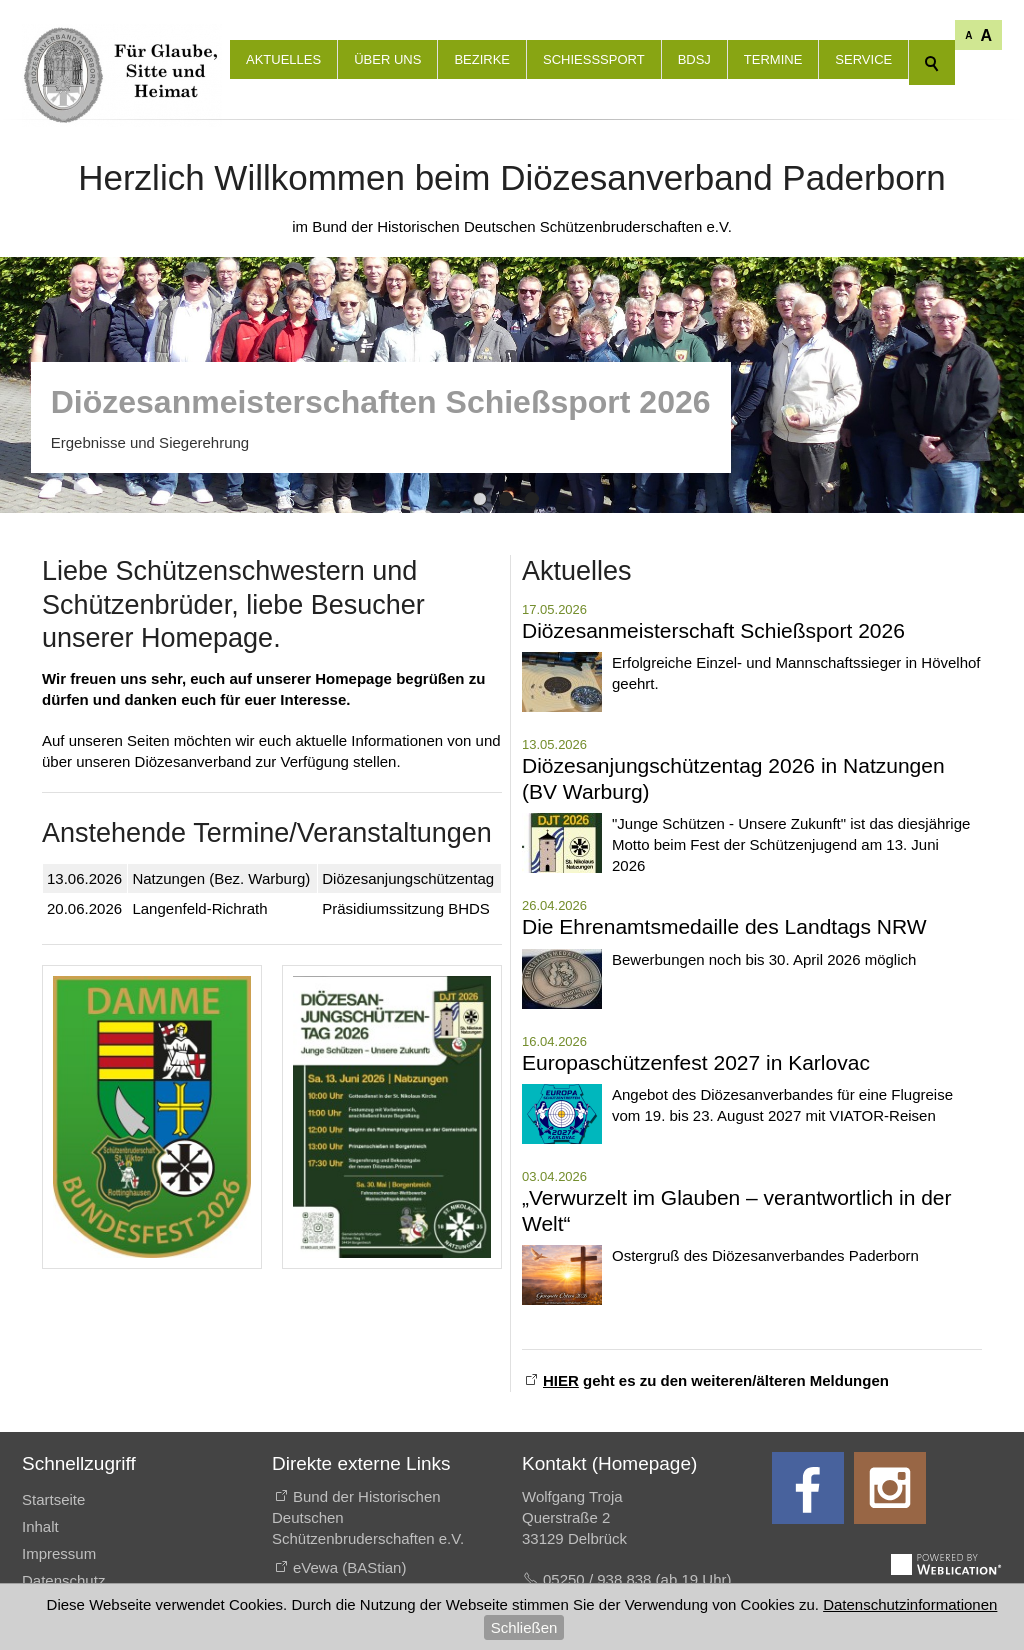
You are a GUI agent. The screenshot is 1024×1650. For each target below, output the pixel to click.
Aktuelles (283, 59)
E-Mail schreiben (599, 1620)
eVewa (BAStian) (349, 1567)
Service (863, 59)
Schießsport (594, 59)
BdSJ (694, 59)
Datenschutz (63, 1580)
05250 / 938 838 (599, 1579)
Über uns (387, 59)
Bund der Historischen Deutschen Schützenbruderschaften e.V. (368, 1517)
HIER (561, 1380)
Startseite (53, 1499)
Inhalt (40, 1526)
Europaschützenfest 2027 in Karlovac (696, 1062)
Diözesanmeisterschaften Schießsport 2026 (381, 402)
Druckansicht (65, 1607)
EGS (309, 1596)
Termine (773, 59)
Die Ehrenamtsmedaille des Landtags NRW (724, 926)
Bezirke (482, 59)
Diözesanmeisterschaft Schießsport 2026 (713, 630)
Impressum (59, 1553)
